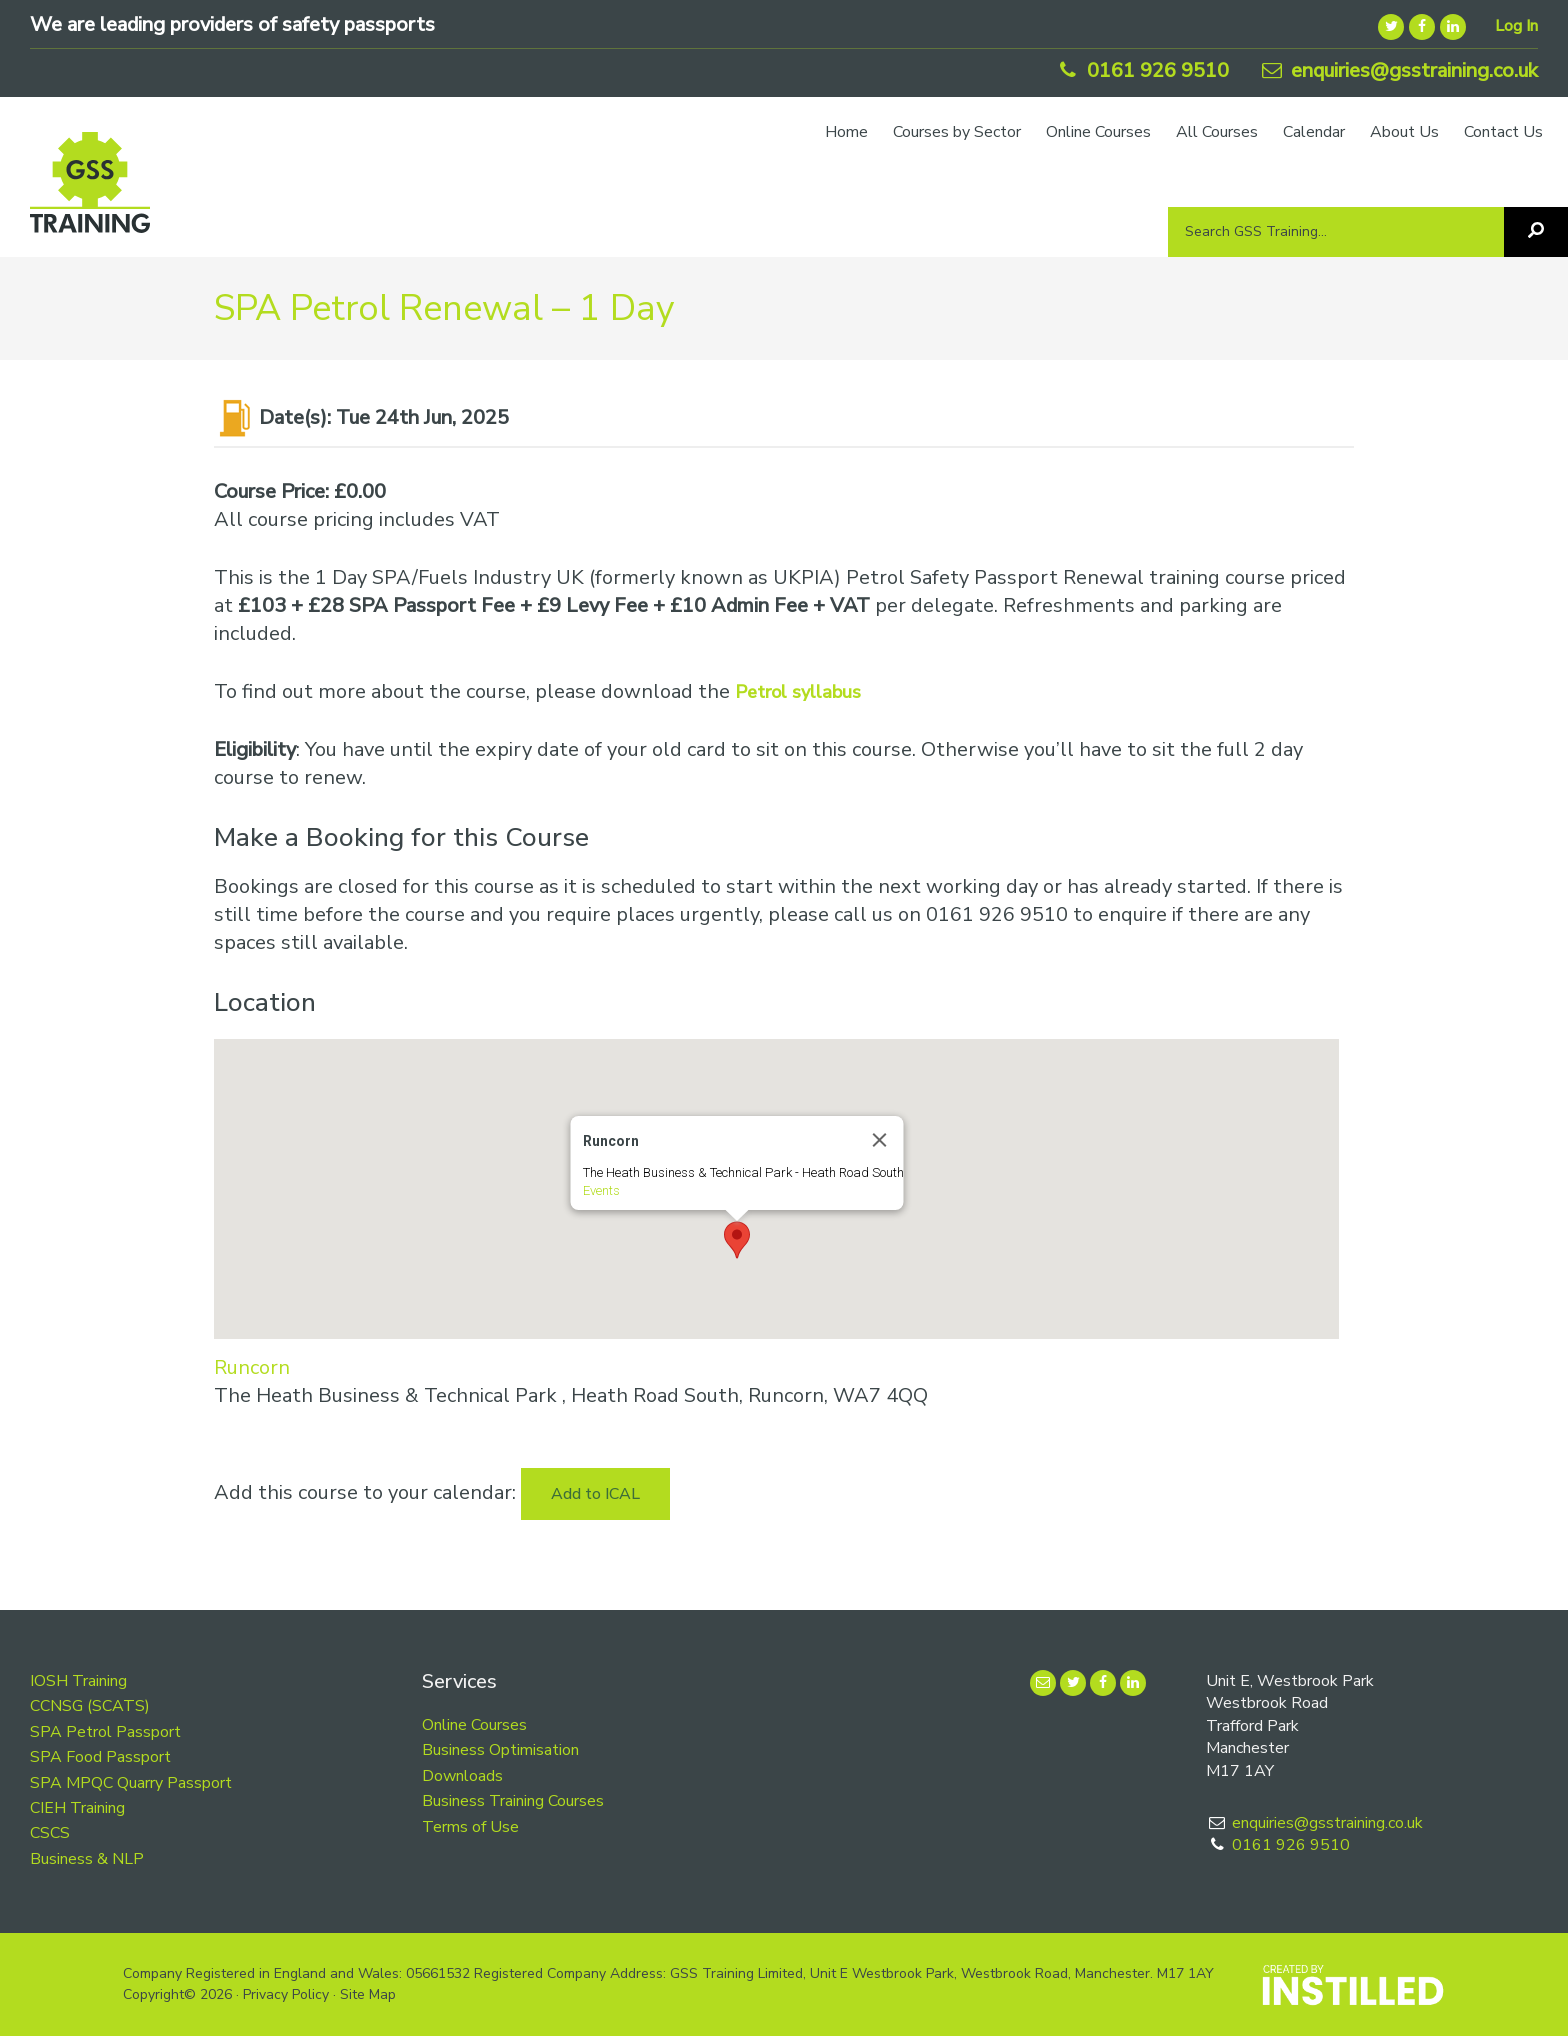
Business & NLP (87, 1859)
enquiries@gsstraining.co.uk (1398, 70)
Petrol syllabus (798, 692)
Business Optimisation (500, 1750)
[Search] (1536, 232)
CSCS (50, 1833)
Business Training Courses (513, 1801)
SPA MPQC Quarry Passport (131, 1783)
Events (600, 1190)
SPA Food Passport (100, 1757)
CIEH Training (77, 1808)
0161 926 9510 (1141, 70)
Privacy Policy (286, 1994)
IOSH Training (78, 1681)
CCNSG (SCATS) (90, 1706)
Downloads (462, 1776)
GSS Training (90, 192)
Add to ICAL (595, 1494)
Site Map (368, 1994)
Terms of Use (470, 1827)
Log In (1516, 26)
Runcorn (252, 1367)
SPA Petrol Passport (105, 1732)
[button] (737, 1240)
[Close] (879, 1140)
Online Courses (474, 1725)
